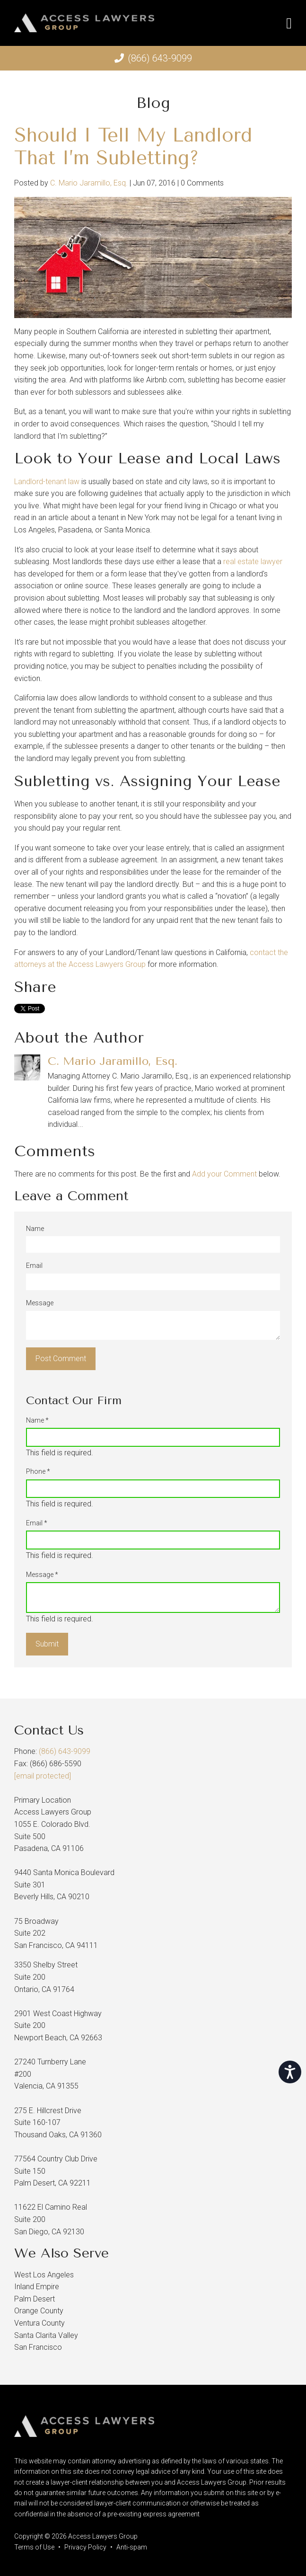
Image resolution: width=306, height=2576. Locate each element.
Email (34, 1265)
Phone (38, 1471)
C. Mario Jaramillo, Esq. (89, 182)
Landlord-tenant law (46, 481)
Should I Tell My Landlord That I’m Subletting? (133, 146)
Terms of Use (34, 2547)
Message (39, 1303)
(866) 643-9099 (160, 58)
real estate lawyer (252, 561)
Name (35, 1228)
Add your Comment (224, 1173)
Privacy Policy (85, 2547)
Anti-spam (131, 2547)
